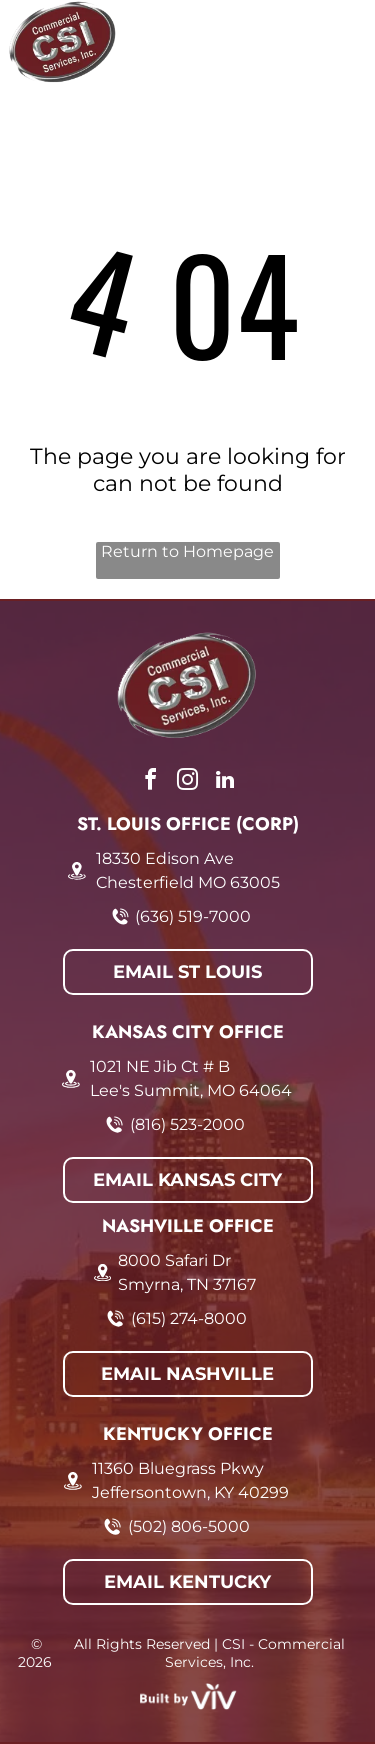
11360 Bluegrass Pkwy (178, 1468)
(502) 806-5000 (189, 1526)
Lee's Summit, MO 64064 (191, 1090)
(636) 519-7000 (193, 916)
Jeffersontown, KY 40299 (190, 1492)
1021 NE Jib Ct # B (160, 1066)
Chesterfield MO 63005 (188, 882)
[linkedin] (225, 782)
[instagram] (188, 782)
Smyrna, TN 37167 (187, 1284)
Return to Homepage (187, 551)
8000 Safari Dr (174, 1260)
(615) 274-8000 (189, 1318)
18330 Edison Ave (165, 858)
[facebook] (151, 782)
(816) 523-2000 (187, 1124)
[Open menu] (337, 42)
